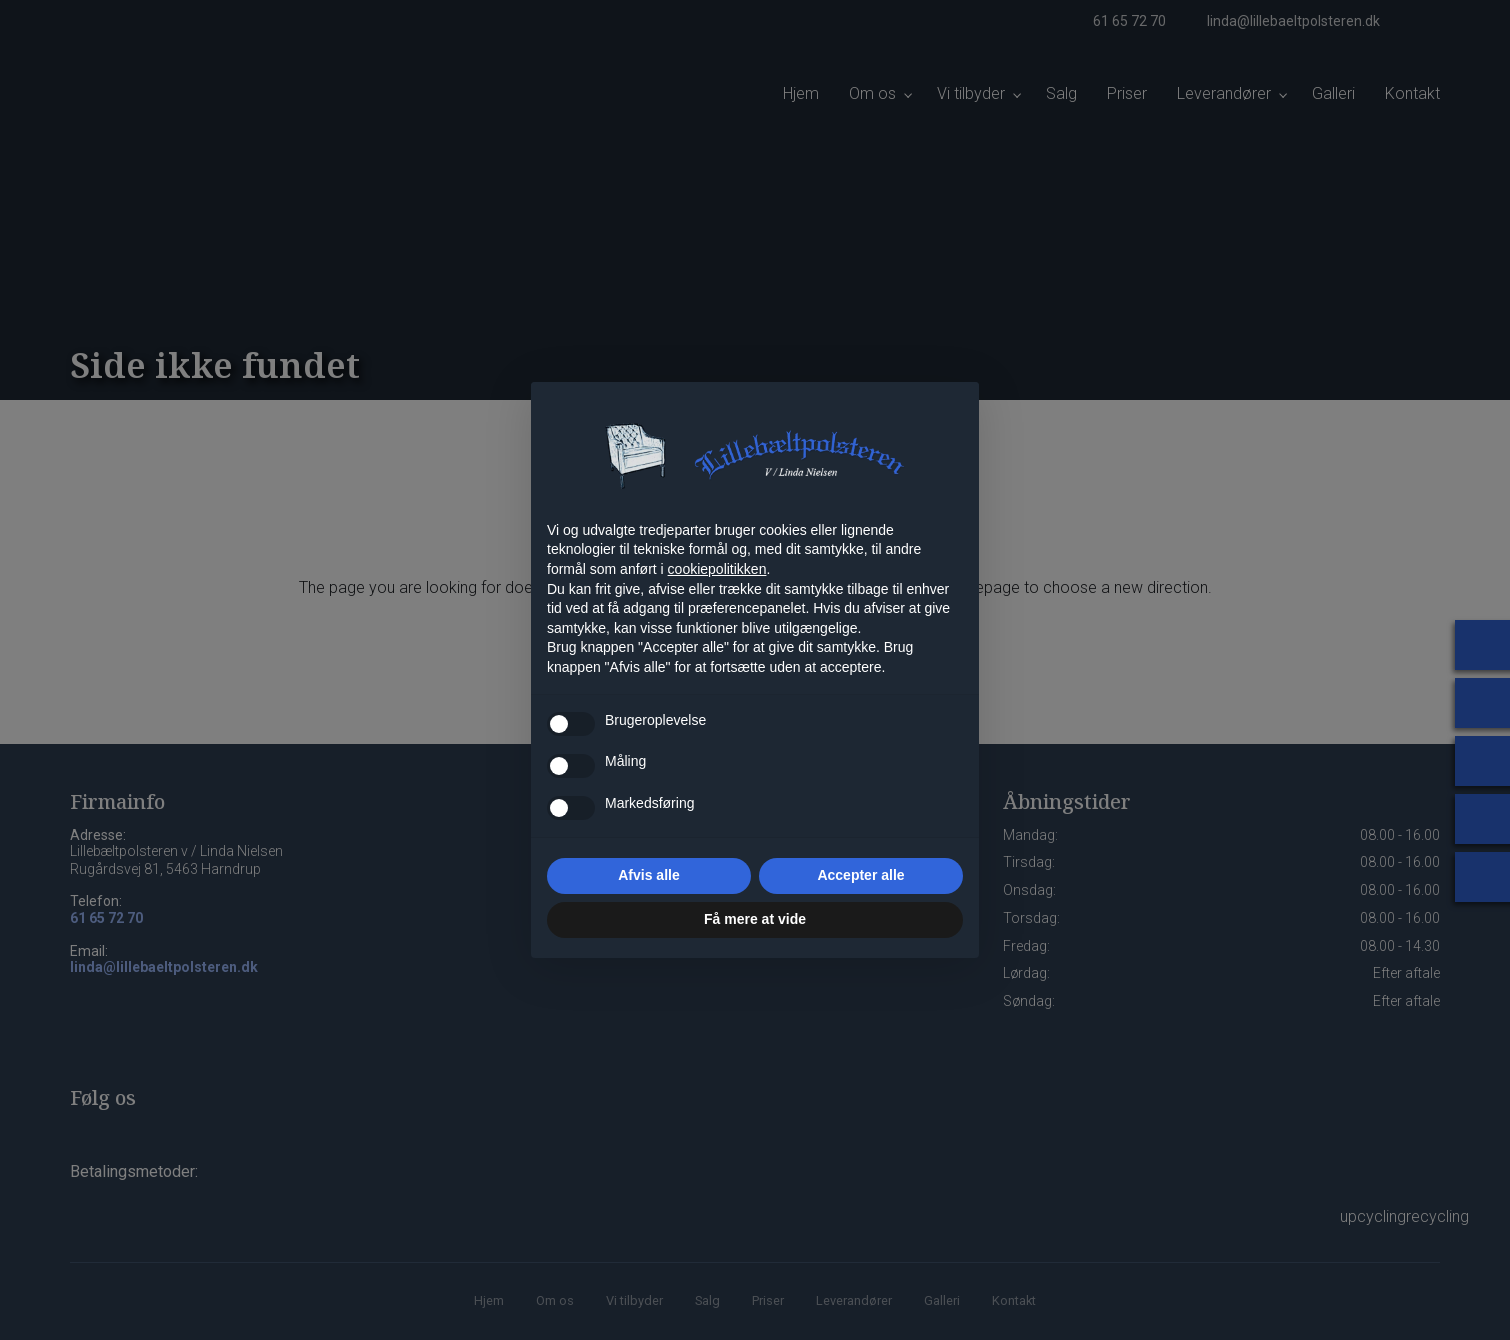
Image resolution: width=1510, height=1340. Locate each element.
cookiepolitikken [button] (717, 569)
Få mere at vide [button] (755, 919)
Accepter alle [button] (860, 875)
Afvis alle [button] (648, 875)
